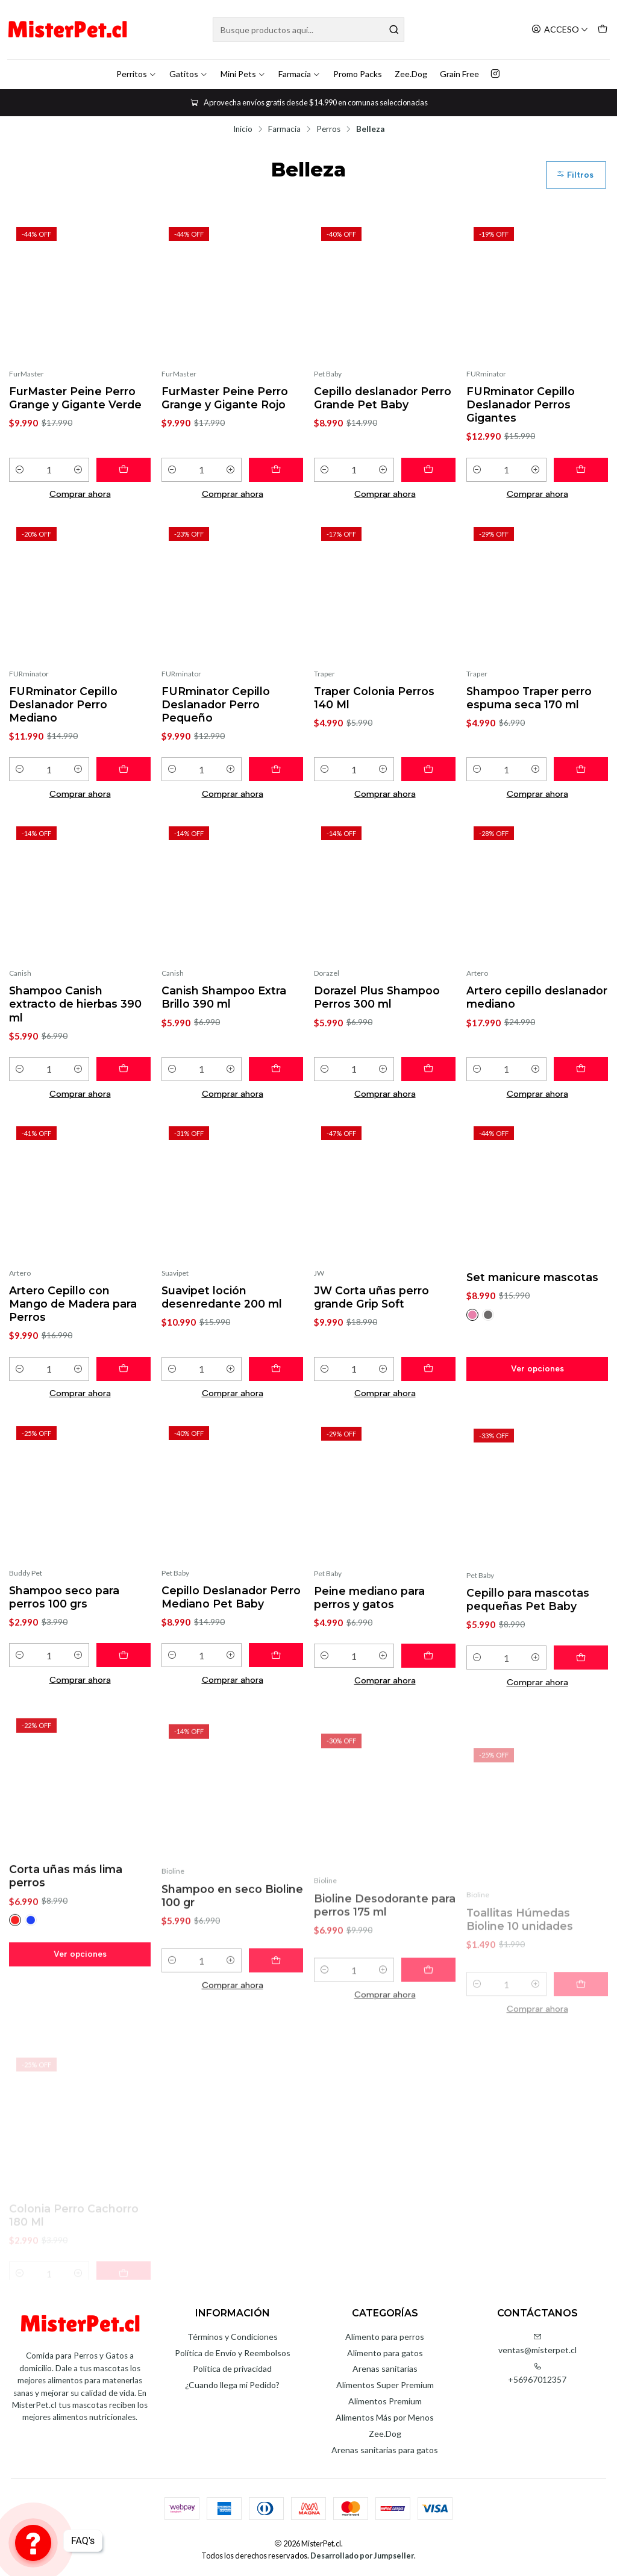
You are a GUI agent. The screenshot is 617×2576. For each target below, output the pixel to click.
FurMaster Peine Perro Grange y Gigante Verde (75, 398)
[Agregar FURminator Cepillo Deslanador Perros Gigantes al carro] (581, 470)
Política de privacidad (232, 2368)
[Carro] (602, 30)
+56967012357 (537, 2373)
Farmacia (299, 74)
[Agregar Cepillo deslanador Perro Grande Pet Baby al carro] (428, 470)
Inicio (242, 129)
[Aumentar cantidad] (78, 469)
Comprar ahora (80, 493)
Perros (328, 129)
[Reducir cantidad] (20, 469)
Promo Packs (357, 74)
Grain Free (459, 74)
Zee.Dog (411, 74)
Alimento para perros (384, 2336)
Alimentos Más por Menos (385, 2417)
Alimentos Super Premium (385, 2385)
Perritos (136, 74)
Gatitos (188, 74)
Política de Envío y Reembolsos (232, 2353)
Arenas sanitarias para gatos (384, 2450)
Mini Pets (243, 74)
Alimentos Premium (385, 2401)
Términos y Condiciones (232, 2336)
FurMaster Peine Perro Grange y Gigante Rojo (224, 398)
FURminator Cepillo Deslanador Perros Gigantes (520, 404)
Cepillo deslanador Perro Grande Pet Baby (382, 398)
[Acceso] (559, 30)
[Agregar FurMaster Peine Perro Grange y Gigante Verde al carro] (123, 470)
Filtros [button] (575, 175)
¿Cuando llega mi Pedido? (232, 2385)
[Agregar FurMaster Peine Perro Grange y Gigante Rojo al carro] (276, 470)
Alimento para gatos (385, 2353)
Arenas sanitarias (385, 2368)
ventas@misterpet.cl (537, 2344)
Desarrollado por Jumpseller (362, 2555)
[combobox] (308, 29)
